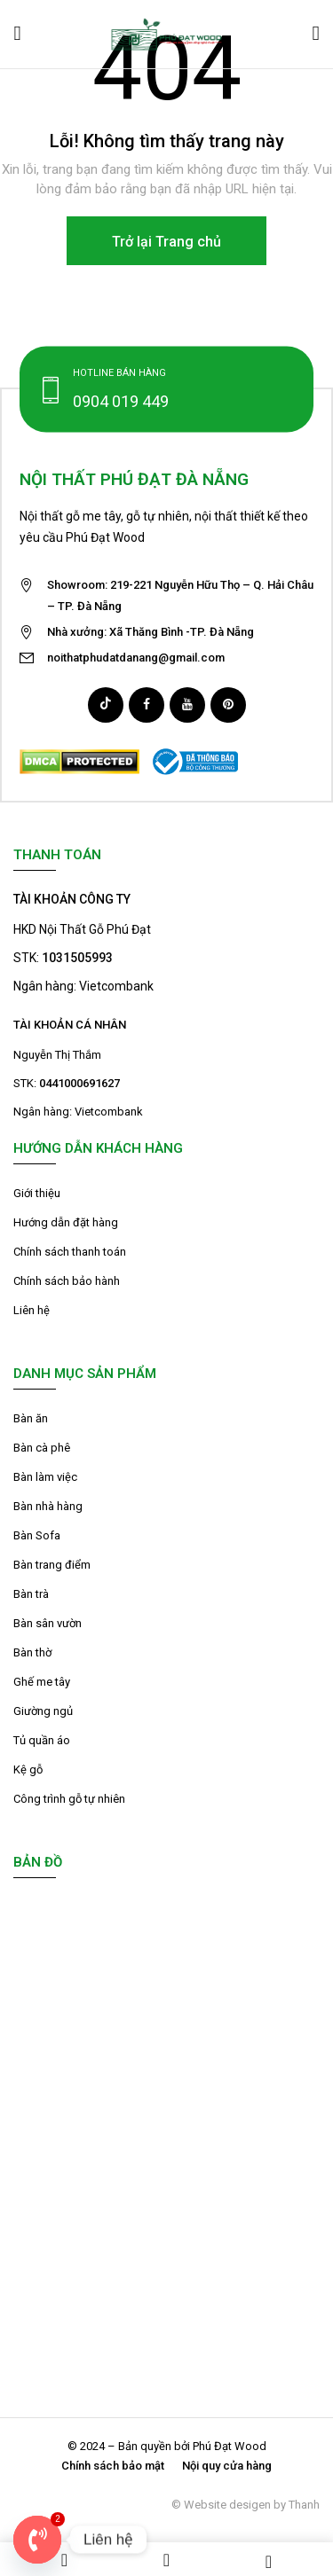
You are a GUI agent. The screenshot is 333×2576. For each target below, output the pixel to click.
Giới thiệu (36, 1193)
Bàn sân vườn (47, 1623)
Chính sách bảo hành (66, 1281)
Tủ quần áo (41, 1740)
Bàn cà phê (41, 1447)
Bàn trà (31, 1594)
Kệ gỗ (28, 1769)
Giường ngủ (43, 1711)
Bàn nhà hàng (48, 1506)
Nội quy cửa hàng (227, 2465)
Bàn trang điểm (52, 1564)
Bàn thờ (32, 1652)
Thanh (304, 2504)
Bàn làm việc (45, 1477)
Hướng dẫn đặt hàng (65, 1222)
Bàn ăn (30, 1418)
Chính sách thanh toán (69, 1251)
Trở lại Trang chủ (166, 241)
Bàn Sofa (36, 1535)
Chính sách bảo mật (112, 2465)
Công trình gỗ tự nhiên (69, 1798)
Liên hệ (31, 1310)
